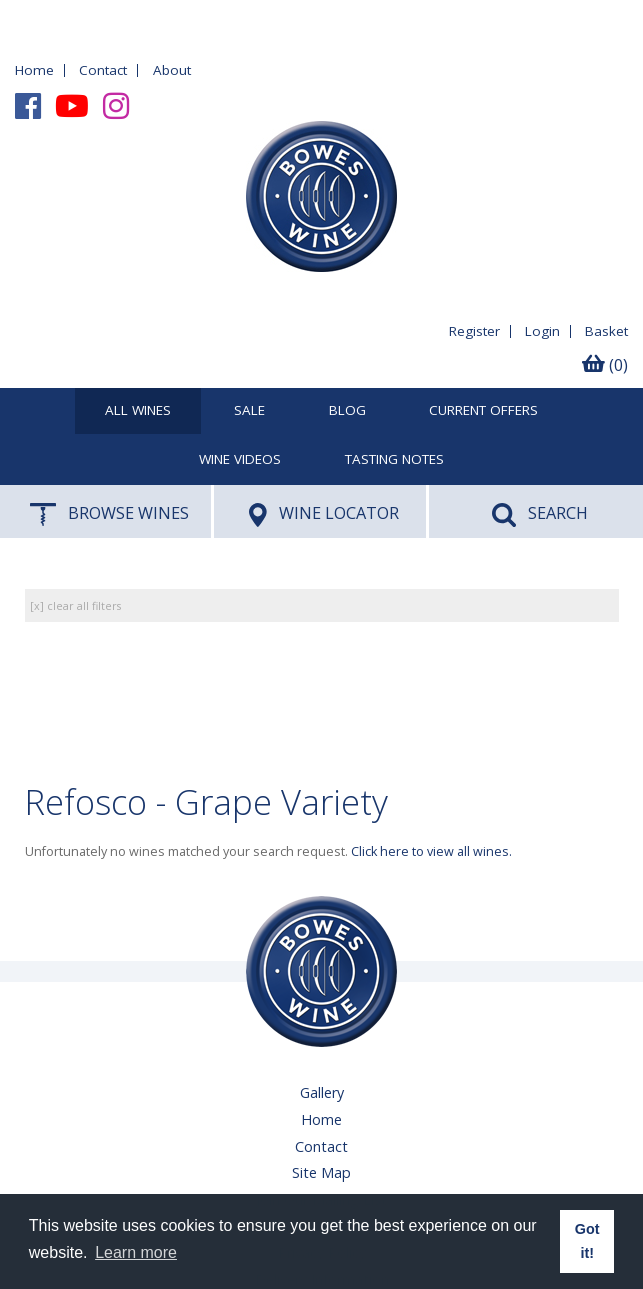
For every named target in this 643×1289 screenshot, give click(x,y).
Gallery (322, 1092)
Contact (103, 70)
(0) (605, 365)
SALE (249, 411)
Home (34, 70)
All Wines (138, 411)
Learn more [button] (136, 1252)
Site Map (321, 1172)
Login (542, 331)
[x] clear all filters (75, 605)
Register (474, 331)
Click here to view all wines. (431, 851)
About (172, 70)
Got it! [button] (587, 1241)
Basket (606, 331)
